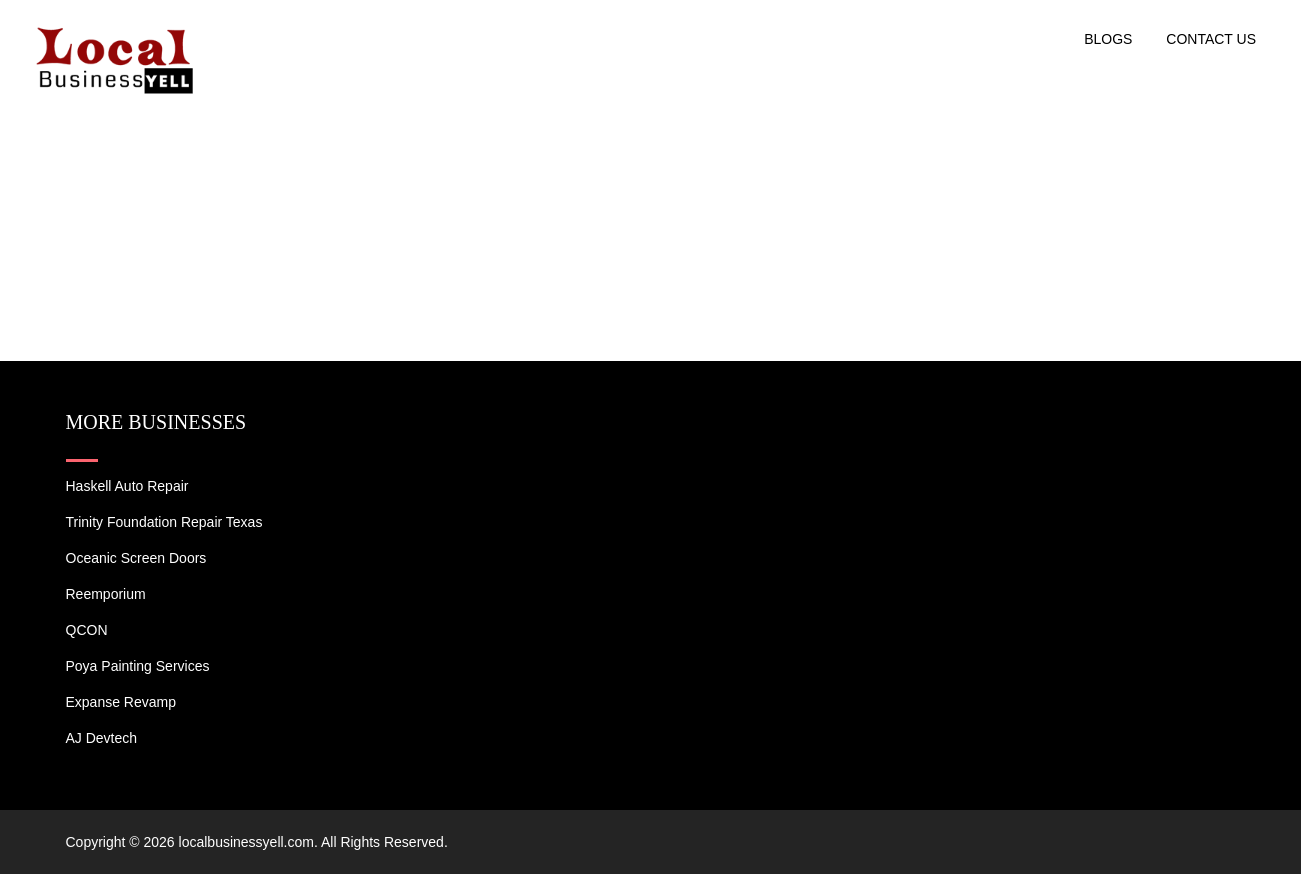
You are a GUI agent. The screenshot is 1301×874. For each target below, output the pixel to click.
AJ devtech (102, 738)
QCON (87, 630)
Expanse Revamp (121, 702)
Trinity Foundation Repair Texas (164, 522)
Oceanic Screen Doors (136, 558)
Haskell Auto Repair (127, 486)
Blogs (1108, 39)
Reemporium (106, 594)
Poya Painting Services (138, 666)
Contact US (1211, 39)
